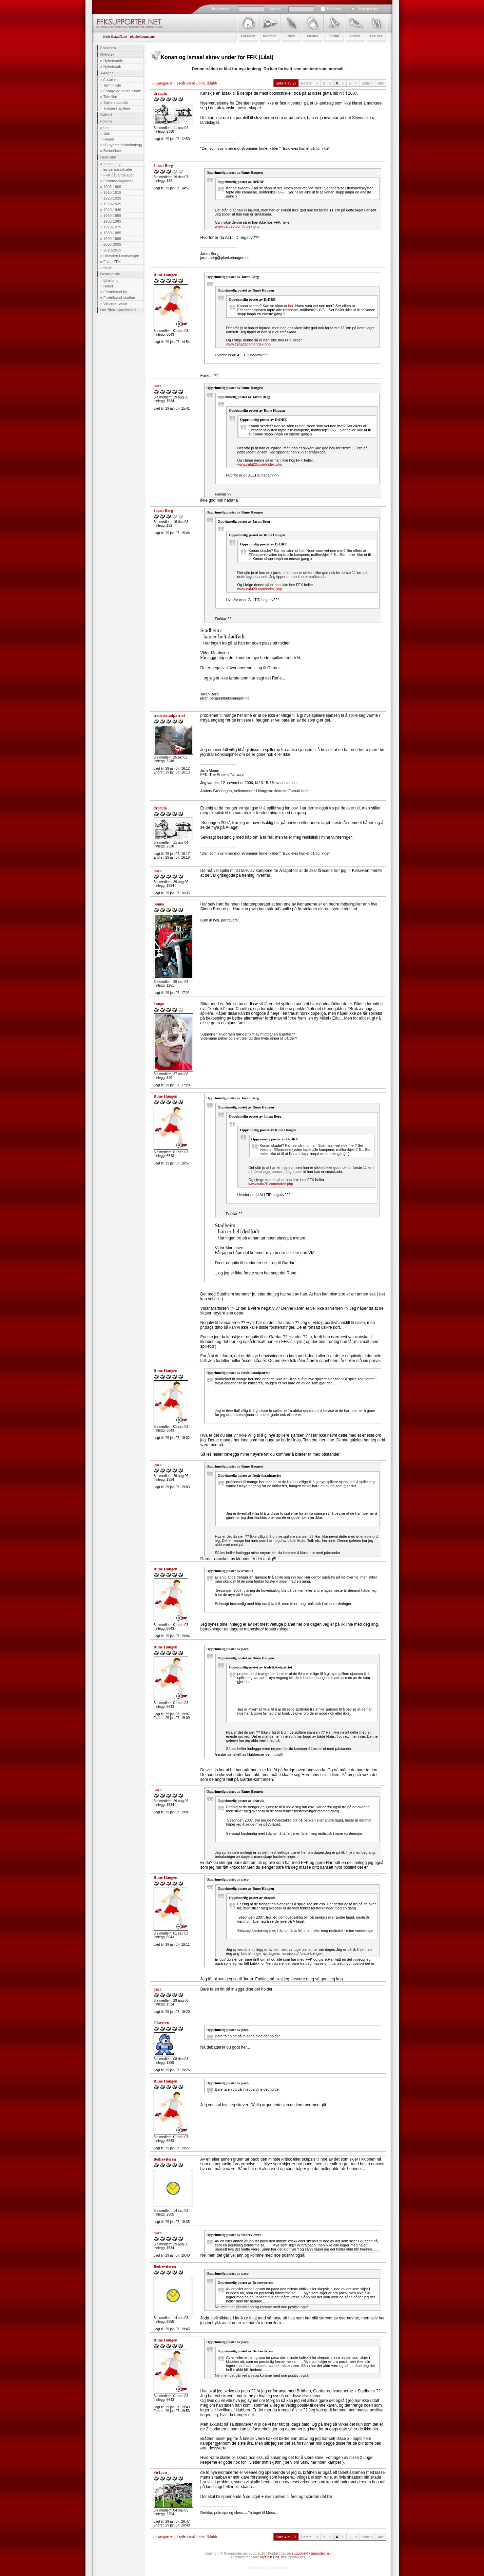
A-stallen (110, 79)
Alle (380, 83)
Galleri (106, 115)
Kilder (108, 267)
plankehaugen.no (142, 36)
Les (106, 128)
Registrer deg (369, 9)
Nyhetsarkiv (113, 61)
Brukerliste (112, 151)
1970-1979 (112, 227)
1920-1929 (112, 198)
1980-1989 (112, 233)
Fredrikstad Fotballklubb (197, 83)
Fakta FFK (112, 262)
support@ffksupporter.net (311, 2553)
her (279, 188)
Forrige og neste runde (122, 91)
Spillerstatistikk (115, 102)
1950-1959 (112, 215)
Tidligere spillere (116, 108)
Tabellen (110, 97)
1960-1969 (112, 221)
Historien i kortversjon (121, 256)
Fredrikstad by (115, 292)
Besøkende (110, 274)
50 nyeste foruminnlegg (122, 145)
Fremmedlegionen (118, 181)
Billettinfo (111, 280)
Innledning (112, 164)
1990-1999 (112, 239)
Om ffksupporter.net (118, 310)
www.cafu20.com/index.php (237, 226)
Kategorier (164, 83)
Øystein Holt (269, 2557)
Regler (108, 139)
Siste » (367, 83)
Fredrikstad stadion (119, 298)
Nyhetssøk (112, 66)
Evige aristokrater (118, 169)
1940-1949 (112, 210)
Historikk (108, 157)
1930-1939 (112, 204)
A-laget (106, 73)
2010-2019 (112, 250)
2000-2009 (112, 244)
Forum (106, 121)
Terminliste (112, 85)
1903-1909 (112, 187)
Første (306, 83)
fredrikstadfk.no (115, 36)
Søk (106, 133)
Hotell (108, 286)
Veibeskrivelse (115, 303)
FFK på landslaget (118, 175)
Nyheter (107, 54)
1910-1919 (112, 192)
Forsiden (108, 48)
